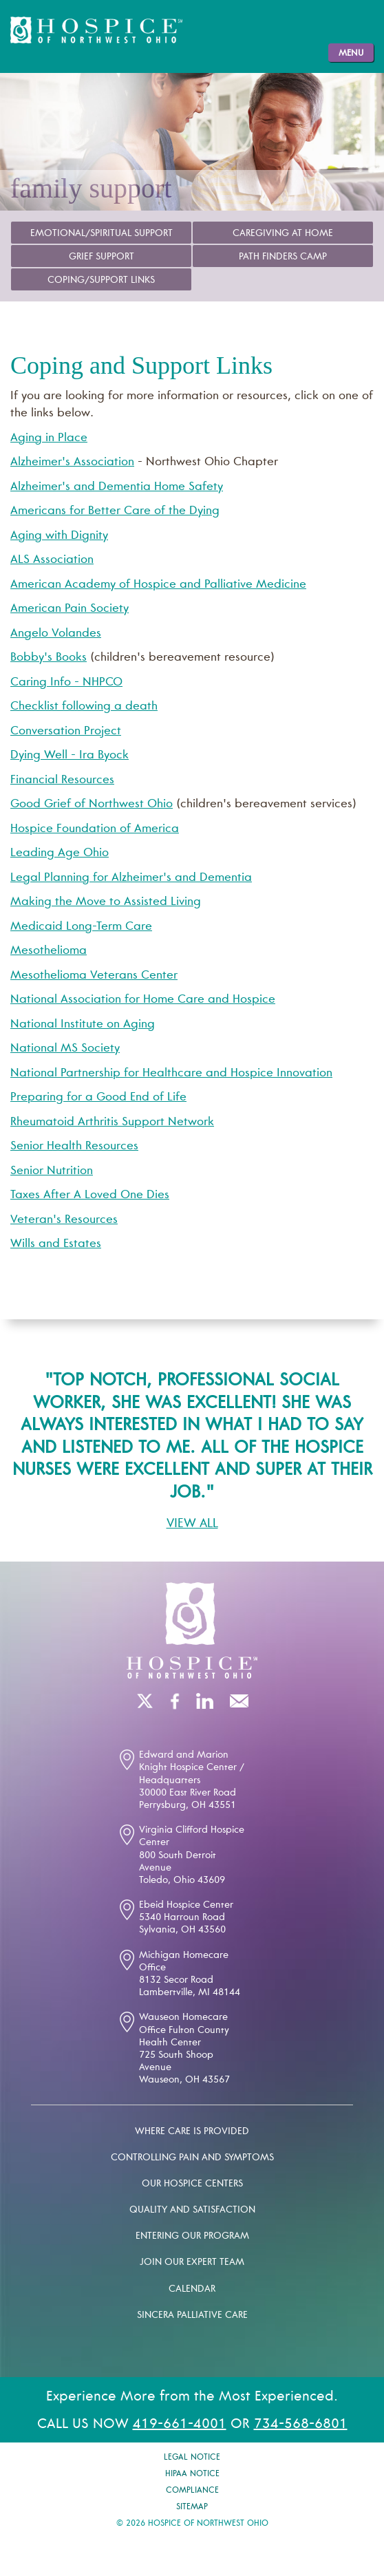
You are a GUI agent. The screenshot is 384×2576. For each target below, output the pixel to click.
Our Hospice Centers (192, 2184)
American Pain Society (69, 609)
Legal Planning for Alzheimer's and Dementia (131, 878)
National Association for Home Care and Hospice (142, 1000)
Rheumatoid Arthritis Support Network (112, 1123)
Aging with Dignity (59, 536)
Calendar (192, 2290)
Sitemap (192, 2507)
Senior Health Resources (74, 1147)
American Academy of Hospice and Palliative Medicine (158, 585)
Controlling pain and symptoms (192, 2158)
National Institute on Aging (82, 1025)
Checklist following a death (84, 707)
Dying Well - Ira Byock (69, 756)
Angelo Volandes (55, 634)
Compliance (192, 2491)
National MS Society (65, 1049)
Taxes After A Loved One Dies (89, 1196)
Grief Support (101, 257)
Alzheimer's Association (72, 463)
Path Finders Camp (283, 257)
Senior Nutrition (51, 1172)
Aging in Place (48, 439)
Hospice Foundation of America (94, 829)
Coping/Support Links (101, 281)
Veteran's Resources (64, 1220)
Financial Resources (62, 781)
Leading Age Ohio (59, 854)
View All (192, 1524)
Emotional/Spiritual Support (101, 234)
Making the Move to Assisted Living (105, 902)
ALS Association (52, 560)
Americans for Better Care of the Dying (115, 512)
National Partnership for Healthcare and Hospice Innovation (171, 1074)
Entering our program (192, 2237)
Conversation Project (65, 732)
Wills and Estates (55, 1244)
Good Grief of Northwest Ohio (91, 805)
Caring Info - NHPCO (66, 683)
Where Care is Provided (192, 2132)
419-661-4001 (179, 2425)
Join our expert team (192, 2263)
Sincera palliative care (192, 2316)
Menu (351, 54)
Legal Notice (192, 2457)
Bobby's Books (48, 658)
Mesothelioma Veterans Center (94, 976)
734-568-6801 (301, 2425)
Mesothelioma (48, 951)
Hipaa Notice (192, 2474)
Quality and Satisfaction (192, 2210)
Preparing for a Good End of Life (98, 1098)
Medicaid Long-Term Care (81, 927)
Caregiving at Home (283, 234)
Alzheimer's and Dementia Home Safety (116, 487)
